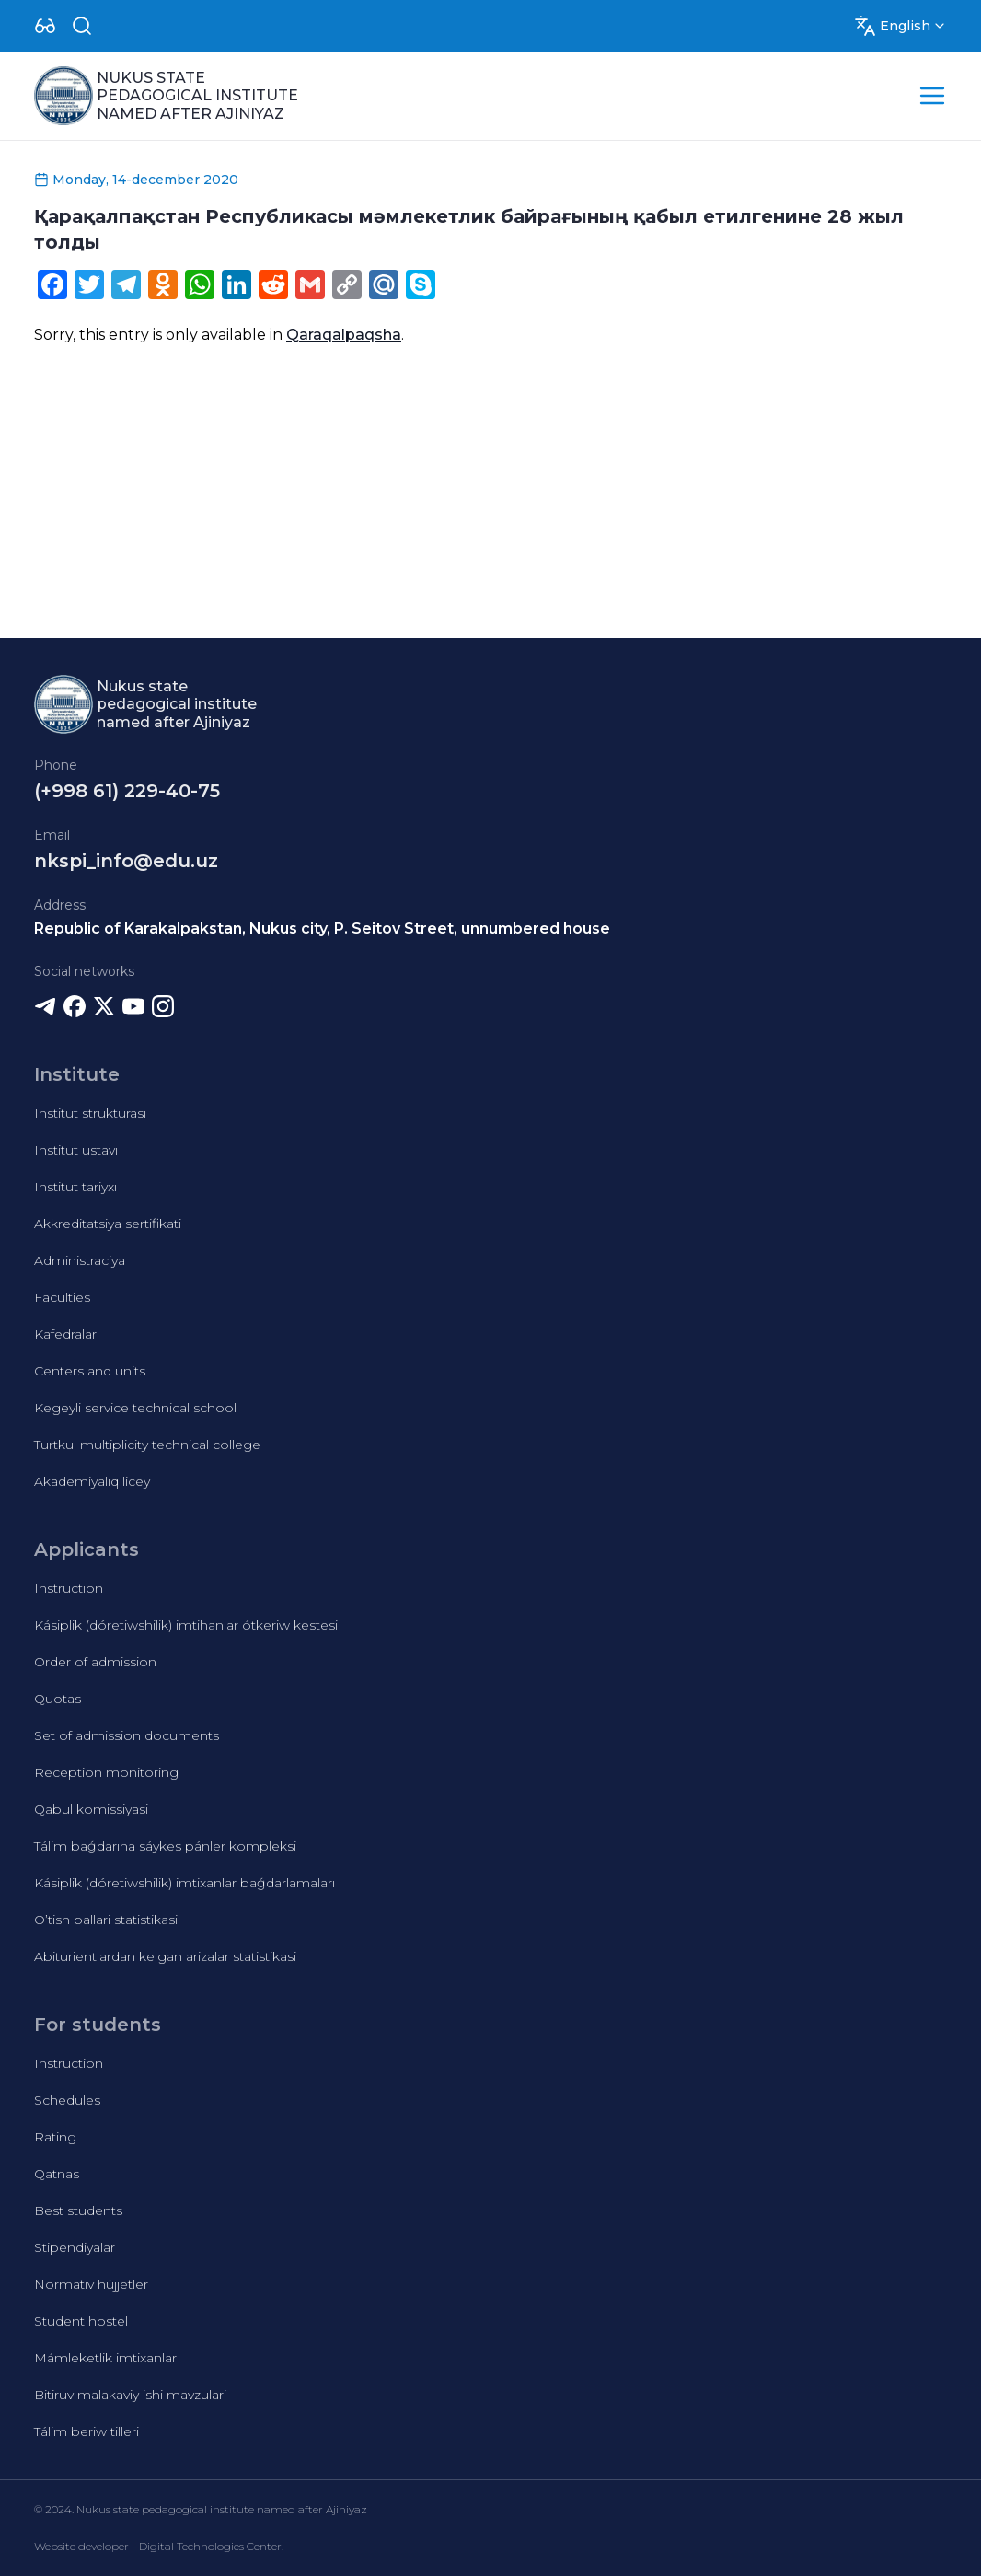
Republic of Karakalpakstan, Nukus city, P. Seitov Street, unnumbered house (322, 928)
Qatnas (56, 2173)
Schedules (67, 2100)
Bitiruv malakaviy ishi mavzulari (130, 2394)
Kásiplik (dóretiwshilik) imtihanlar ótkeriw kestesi (186, 1625)
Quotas (57, 1698)
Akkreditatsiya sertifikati (107, 1223)
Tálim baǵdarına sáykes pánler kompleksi (165, 1846)
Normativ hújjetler (91, 2284)
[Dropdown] (45, 26)
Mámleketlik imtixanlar (105, 2358)
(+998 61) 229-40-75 (127, 791)
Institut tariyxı (75, 1186)
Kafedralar (65, 1334)
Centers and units (89, 1371)
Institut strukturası (90, 1113)
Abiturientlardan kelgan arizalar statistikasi (165, 1956)
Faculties (62, 1297)
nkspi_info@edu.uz (126, 861)
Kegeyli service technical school (135, 1407)
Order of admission (95, 1662)
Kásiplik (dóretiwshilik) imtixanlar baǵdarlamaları (184, 1882)
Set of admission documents (126, 1735)
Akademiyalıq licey (92, 1481)
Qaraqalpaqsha (343, 334)
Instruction (68, 1588)
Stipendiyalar (74, 2247)
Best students (78, 2210)
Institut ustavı (76, 1150)
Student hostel (81, 2321)
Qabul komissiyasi (91, 1809)
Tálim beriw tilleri (86, 2431)
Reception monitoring (106, 1772)
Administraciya (79, 1260)
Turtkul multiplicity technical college (147, 1444)
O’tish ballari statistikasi (106, 1919)
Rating (55, 2137)
